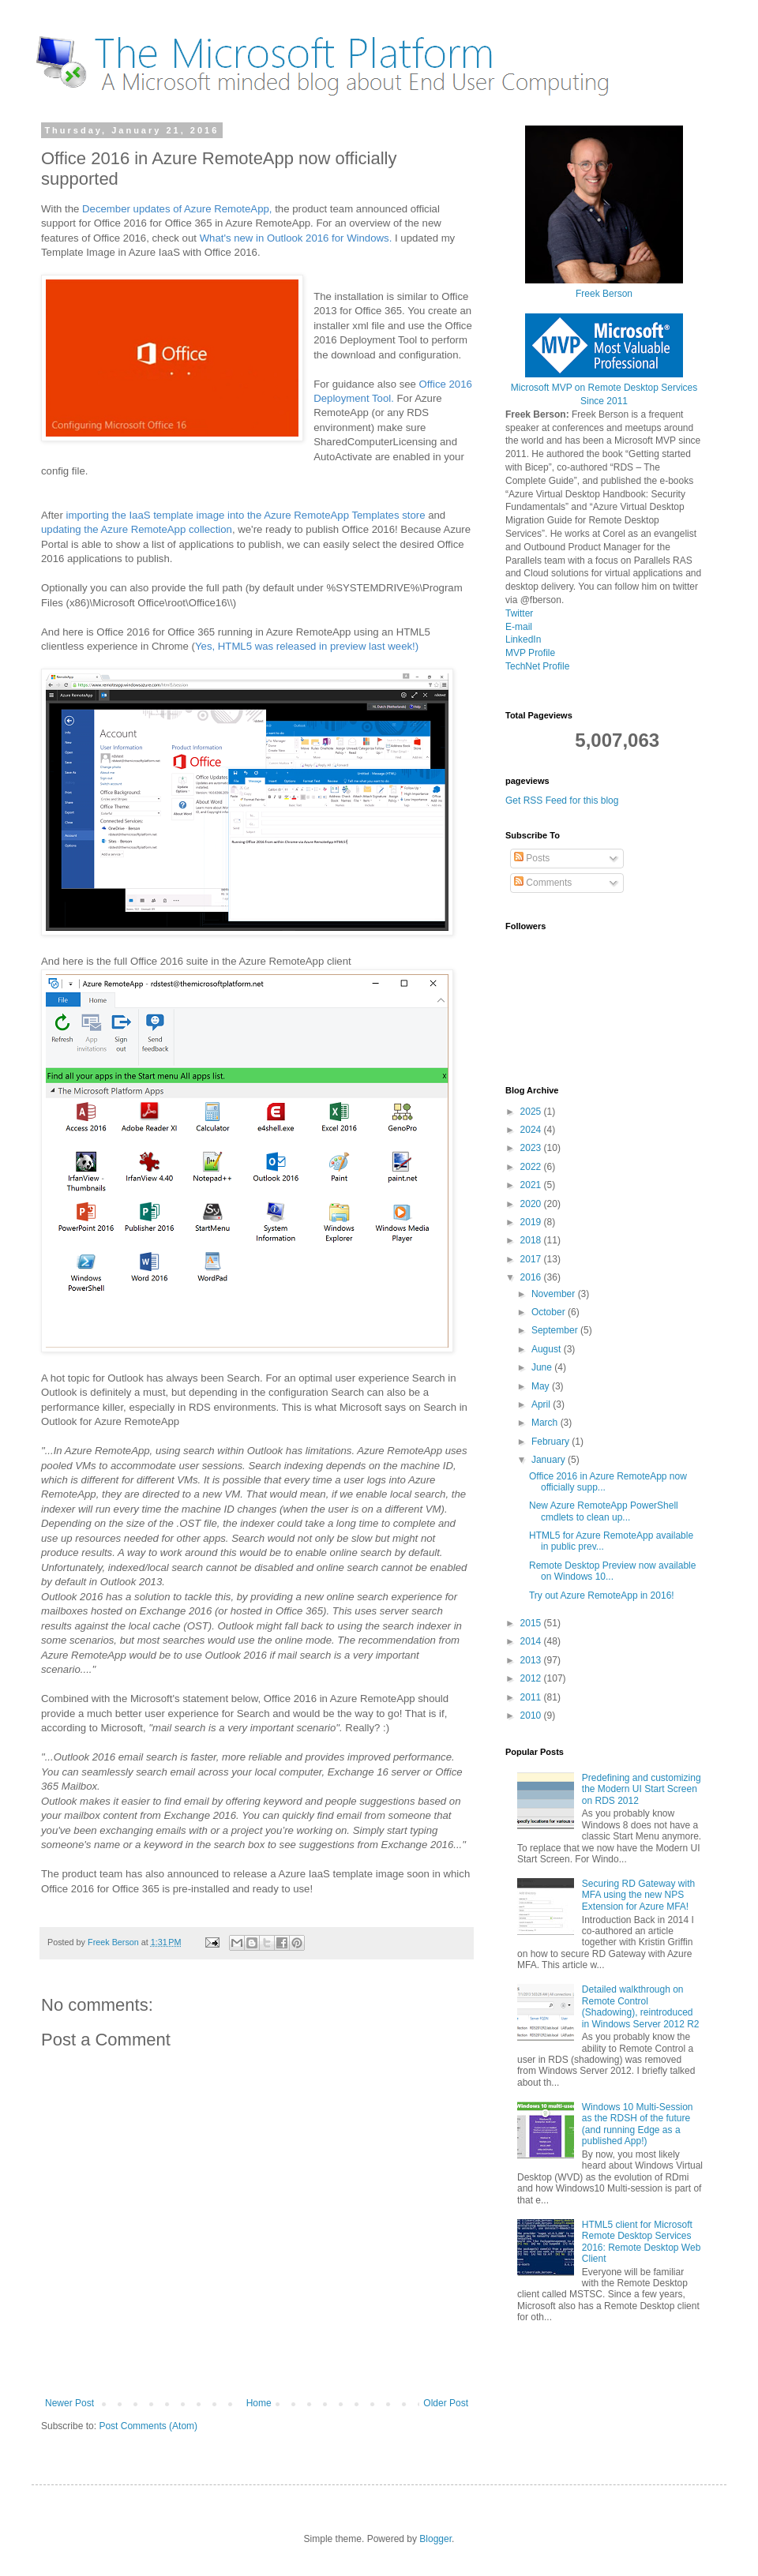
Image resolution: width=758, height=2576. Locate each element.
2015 (532, 1623)
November (554, 1293)
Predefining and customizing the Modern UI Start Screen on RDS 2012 (641, 1789)
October (549, 1312)
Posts (532, 858)
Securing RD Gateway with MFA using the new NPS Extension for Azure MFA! (638, 1895)
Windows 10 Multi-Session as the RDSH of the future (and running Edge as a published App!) (637, 2124)
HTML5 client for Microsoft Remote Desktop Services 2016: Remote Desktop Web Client (641, 2241)
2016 (532, 1277)
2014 (532, 1641)
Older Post (445, 2403)
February (551, 1441)
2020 (532, 1203)
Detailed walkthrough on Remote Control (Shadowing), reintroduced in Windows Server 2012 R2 (641, 2006)
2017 (532, 1259)
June (542, 1367)
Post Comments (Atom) (148, 2426)
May (541, 1386)
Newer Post (69, 2403)
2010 (532, 1715)
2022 (532, 1166)
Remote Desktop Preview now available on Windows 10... (612, 1571)
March (546, 1422)
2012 (532, 1678)
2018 (532, 1240)
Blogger (435, 2538)
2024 (532, 1129)
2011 (532, 1697)
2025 (532, 1111)
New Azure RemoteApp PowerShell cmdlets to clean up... (603, 1511)
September (555, 1330)
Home (259, 2403)
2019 (532, 1222)
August (547, 1349)
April (542, 1404)
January (549, 1459)
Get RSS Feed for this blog (561, 800)
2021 (532, 1185)
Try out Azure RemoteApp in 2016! (601, 1595)
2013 (532, 1660)
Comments (543, 882)
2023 (532, 1147)
